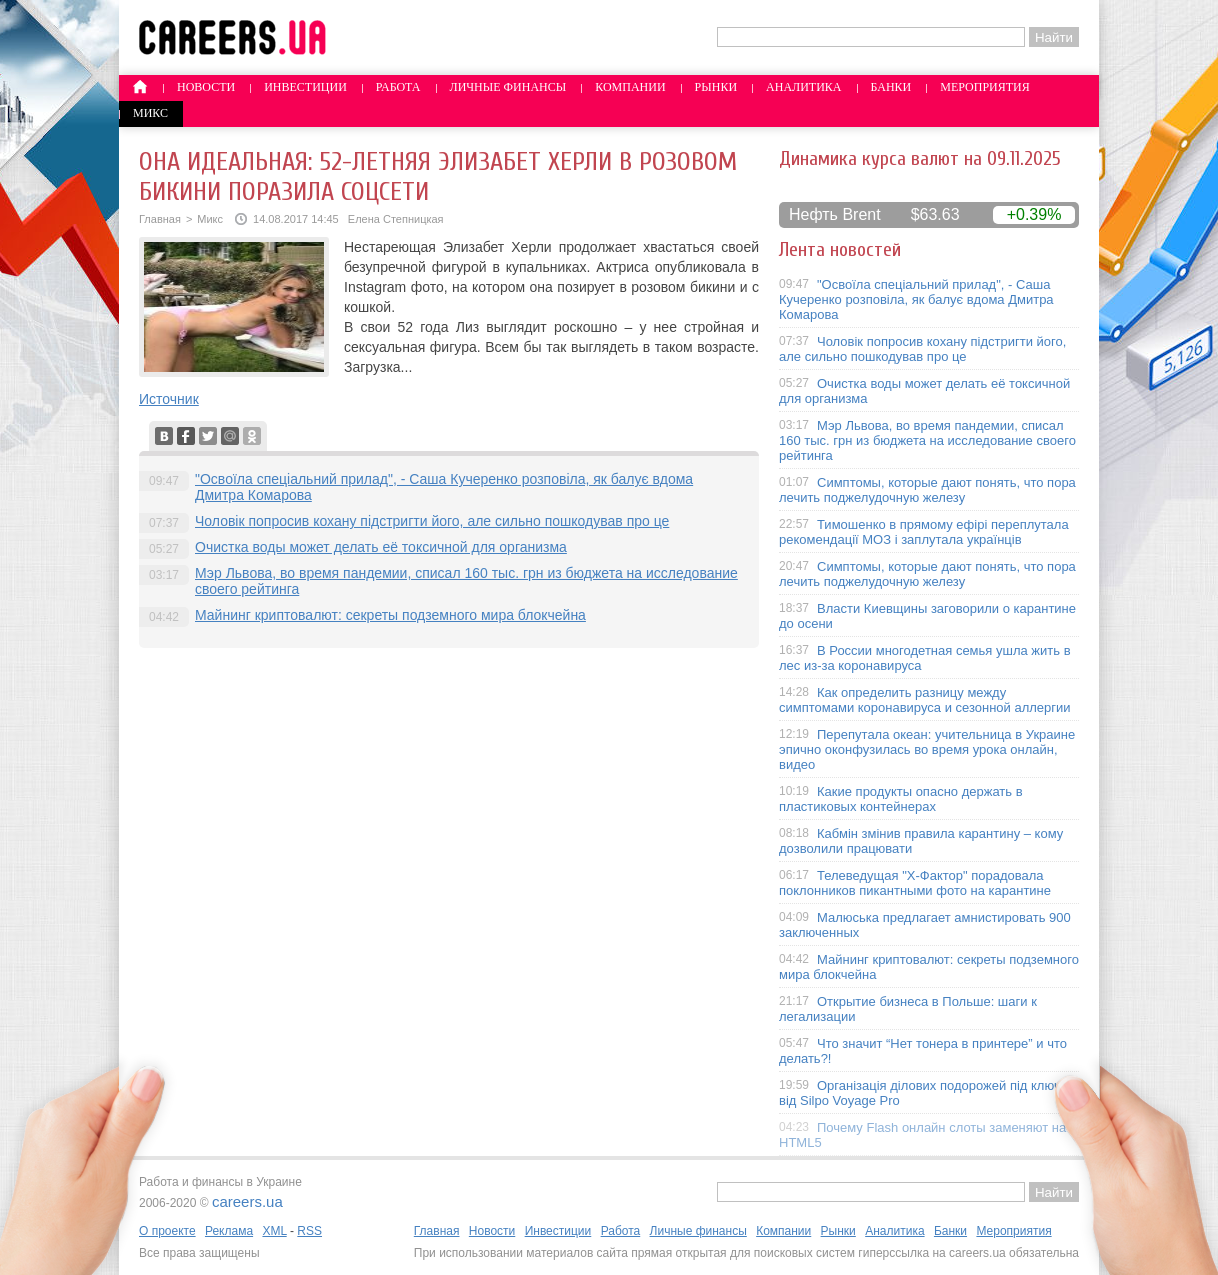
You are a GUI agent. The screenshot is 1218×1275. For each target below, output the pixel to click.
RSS (309, 1231)
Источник (169, 399)
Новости (206, 87)
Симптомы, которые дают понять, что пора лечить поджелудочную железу (927, 490)
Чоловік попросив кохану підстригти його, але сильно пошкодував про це (432, 521)
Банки (891, 87)
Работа (398, 87)
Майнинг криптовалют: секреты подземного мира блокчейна (390, 615)
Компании (630, 87)
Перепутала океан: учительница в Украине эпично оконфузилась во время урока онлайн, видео (927, 749)
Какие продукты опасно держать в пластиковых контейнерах (901, 799)
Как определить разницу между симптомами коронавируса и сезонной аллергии (925, 700)
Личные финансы (508, 87)
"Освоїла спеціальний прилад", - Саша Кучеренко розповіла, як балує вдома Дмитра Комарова (916, 299)
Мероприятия (985, 87)
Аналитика (803, 87)
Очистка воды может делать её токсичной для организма (381, 547)
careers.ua (247, 1201)
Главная (160, 219)
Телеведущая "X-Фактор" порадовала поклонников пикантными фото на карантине (915, 883)
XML (274, 1231)
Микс (150, 113)
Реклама (229, 1231)
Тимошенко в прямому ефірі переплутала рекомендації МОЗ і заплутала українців (924, 532)
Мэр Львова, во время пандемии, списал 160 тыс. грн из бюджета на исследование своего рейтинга (927, 440)
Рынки (716, 87)
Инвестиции (305, 87)
